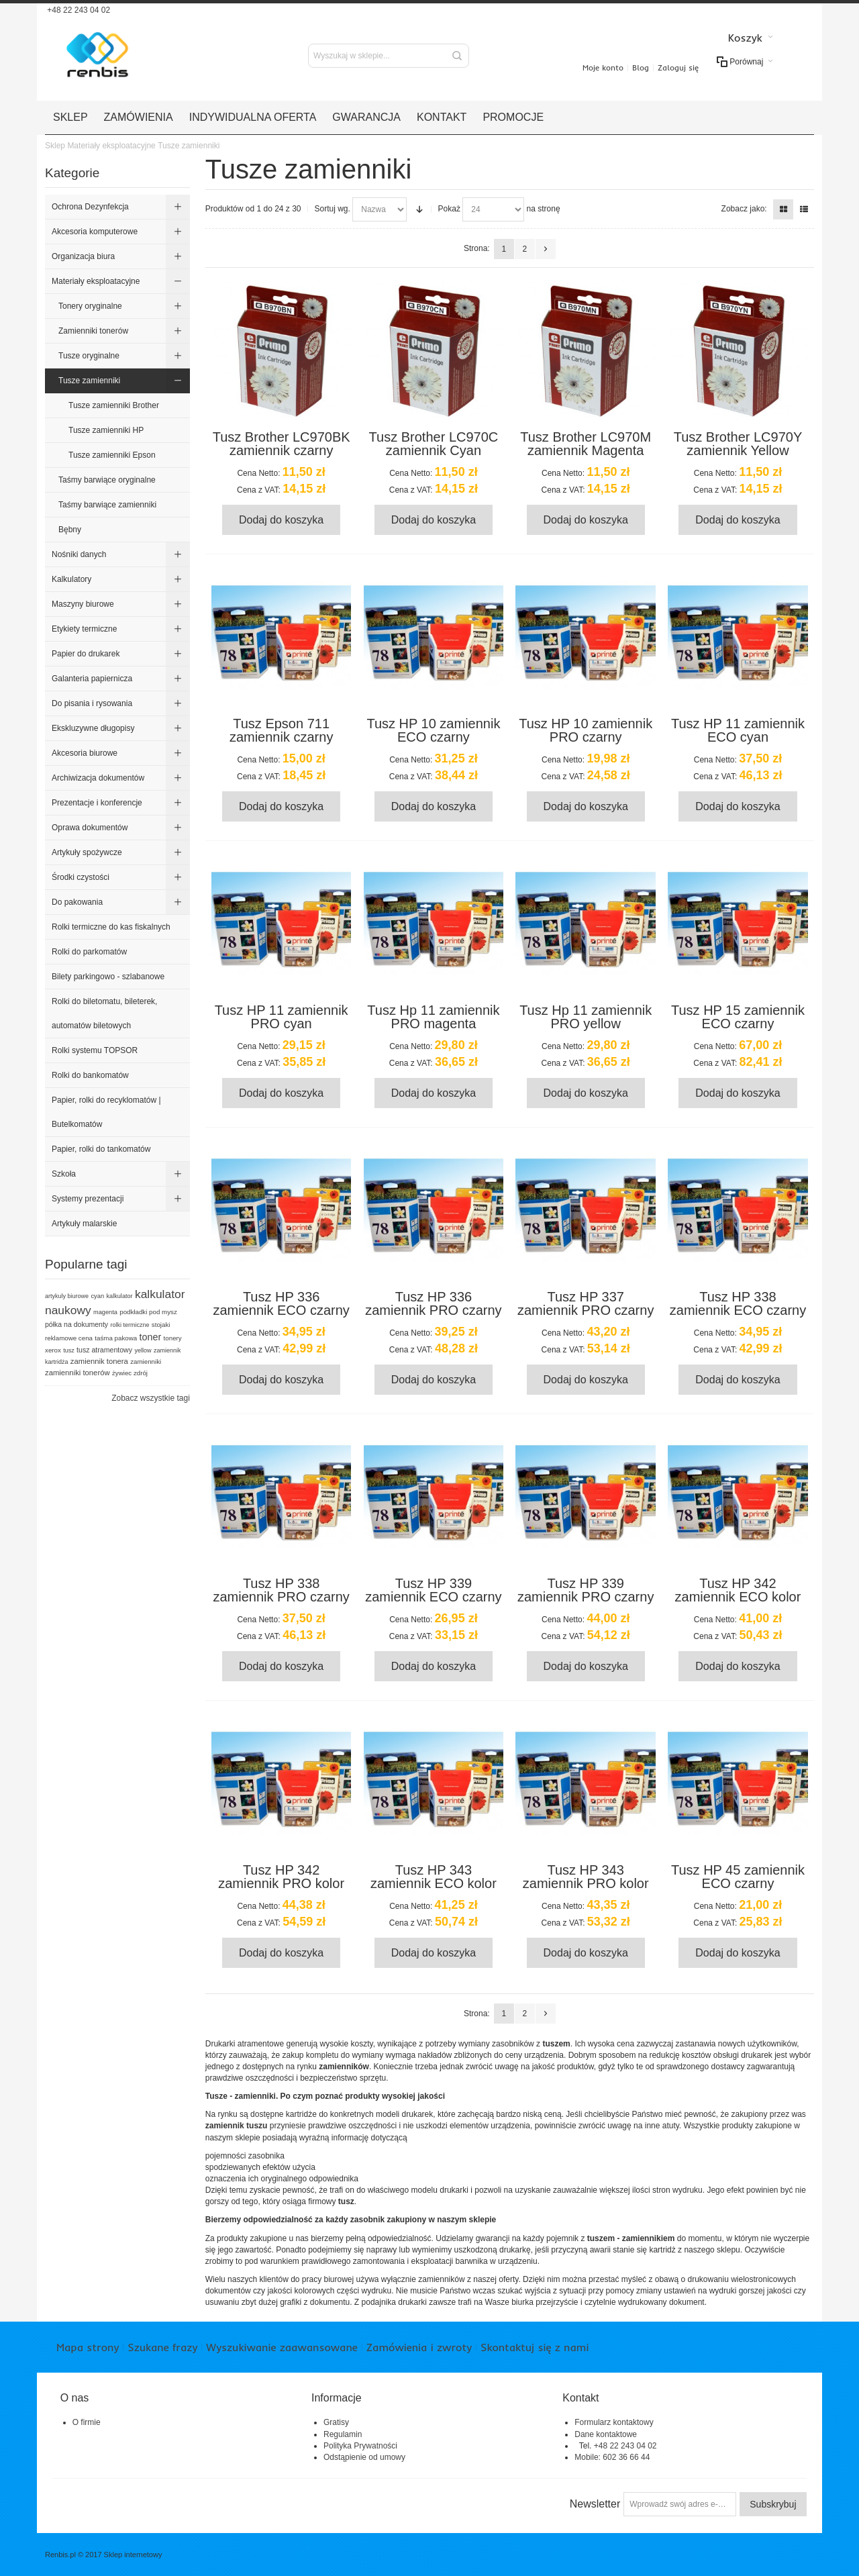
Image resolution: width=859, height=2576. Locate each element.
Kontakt (441, 117)
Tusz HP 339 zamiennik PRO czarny (585, 1590)
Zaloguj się (678, 67)
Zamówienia (138, 117)
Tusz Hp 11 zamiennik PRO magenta (433, 1017)
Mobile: (588, 2457)
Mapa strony (87, 2347)
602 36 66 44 (626, 2457)
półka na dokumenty (76, 1324)
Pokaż (449, 208)
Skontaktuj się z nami (535, 2347)
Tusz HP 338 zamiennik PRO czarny (281, 1590)
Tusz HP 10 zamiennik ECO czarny (433, 730)
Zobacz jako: (744, 208)
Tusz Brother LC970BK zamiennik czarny (281, 444)
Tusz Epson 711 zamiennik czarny (282, 730)
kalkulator (120, 1296)
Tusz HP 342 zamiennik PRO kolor (281, 1877)
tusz (68, 1350)
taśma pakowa (116, 1338)
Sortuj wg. (332, 208)
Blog (640, 67)
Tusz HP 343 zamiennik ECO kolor (433, 1877)
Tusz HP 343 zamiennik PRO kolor (586, 1877)
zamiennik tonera (99, 1361)
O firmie (86, 2422)
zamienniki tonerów (77, 1373)
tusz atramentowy (104, 1350)
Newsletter (595, 2504)
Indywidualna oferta (253, 117)
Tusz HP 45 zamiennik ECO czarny (738, 1877)
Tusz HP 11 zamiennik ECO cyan (738, 730)
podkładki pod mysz (148, 1312)
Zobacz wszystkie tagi (150, 1398)
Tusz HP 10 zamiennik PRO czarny (585, 730)
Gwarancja (366, 117)
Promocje (513, 117)
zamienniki (145, 1361)
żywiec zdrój (130, 1373)
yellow (142, 1350)
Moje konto (603, 67)
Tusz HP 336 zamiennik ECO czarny (281, 1303)
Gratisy (336, 2422)
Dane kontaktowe (605, 2434)
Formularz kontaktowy (613, 2422)
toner (151, 1337)
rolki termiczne (129, 1325)
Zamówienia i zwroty (419, 2347)
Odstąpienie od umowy (364, 2457)
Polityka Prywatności (360, 2445)
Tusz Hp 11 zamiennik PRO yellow (585, 1017)
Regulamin (342, 2434)
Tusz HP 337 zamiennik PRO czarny (585, 1303)
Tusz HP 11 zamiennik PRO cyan (281, 1017)
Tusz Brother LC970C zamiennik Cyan (434, 444)
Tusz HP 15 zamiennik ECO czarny (738, 1017)
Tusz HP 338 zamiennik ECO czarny (738, 1303)
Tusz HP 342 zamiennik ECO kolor (738, 1590)
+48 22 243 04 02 (77, 10)
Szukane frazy (162, 2347)
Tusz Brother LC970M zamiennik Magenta (585, 444)
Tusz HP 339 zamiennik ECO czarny (433, 1590)
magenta (105, 1312)
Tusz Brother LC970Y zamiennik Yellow (738, 444)
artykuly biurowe (67, 1296)
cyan (97, 1296)
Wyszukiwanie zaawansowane (281, 2347)
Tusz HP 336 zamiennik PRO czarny (433, 1303)
